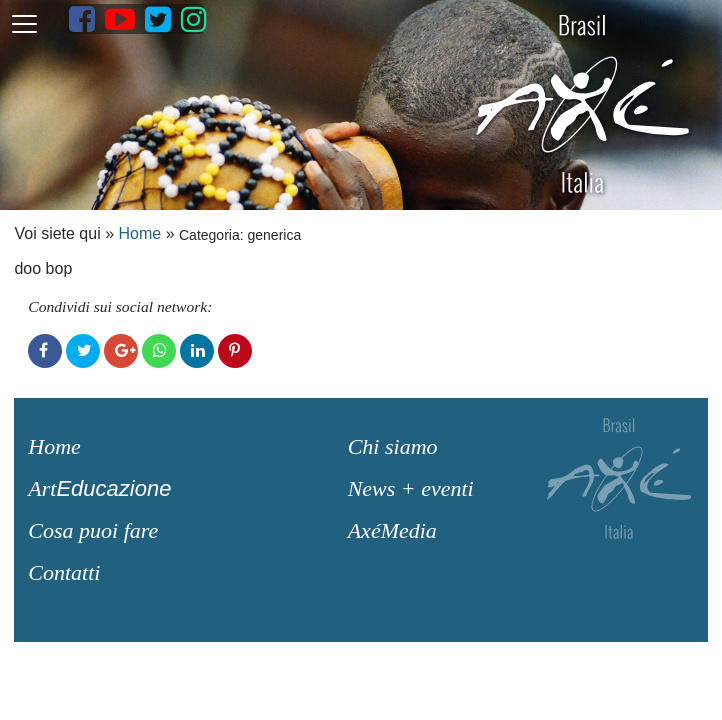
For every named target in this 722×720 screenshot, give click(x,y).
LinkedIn (197, 351)
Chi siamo (393, 446)
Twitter (83, 351)
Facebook (45, 351)
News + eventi (411, 488)
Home (140, 233)
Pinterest (235, 351)
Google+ (121, 351)
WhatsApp (159, 351)
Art (99, 488)
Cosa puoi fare (93, 530)
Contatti (64, 572)
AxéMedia (392, 530)
